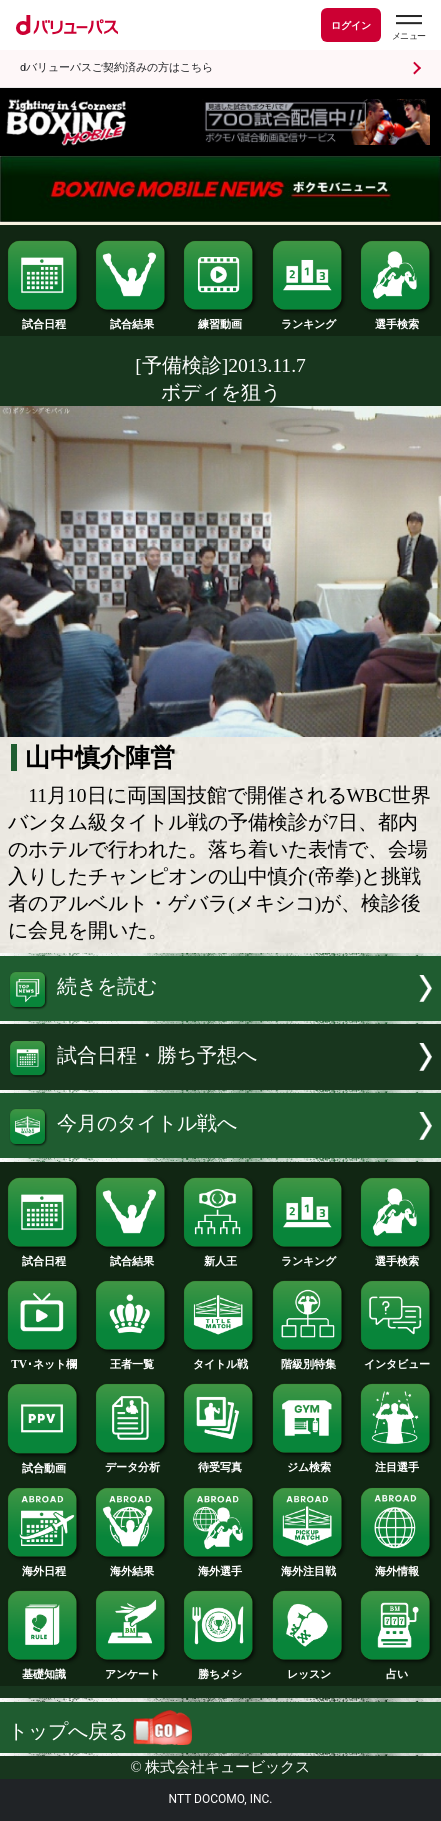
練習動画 (220, 318)
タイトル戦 (220, 1358)
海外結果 (132, 1565)
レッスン (309, 1668)
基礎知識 (44, 1668)
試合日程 (44, 318)
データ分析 (132, 1461)
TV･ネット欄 (44, 1358)
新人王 (220, 1255)
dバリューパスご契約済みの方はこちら (116, 67)
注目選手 (397, 1461)
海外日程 (44, 1565)
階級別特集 (309, 1358)
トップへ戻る (100, 1731)
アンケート (132, 1668)
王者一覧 (132, 1358)
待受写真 (220, 1461)
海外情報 (397, 1565)
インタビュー (397, 1358)
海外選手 (220, 1565)
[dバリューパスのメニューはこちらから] (408, 27)
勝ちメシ (220, 1668)
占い (397, 1668)
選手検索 (397, 318)
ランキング (309, 318)
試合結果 (132, 318)
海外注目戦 (309, 1565)
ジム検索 (309, 1461)
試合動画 (44, 1462)
